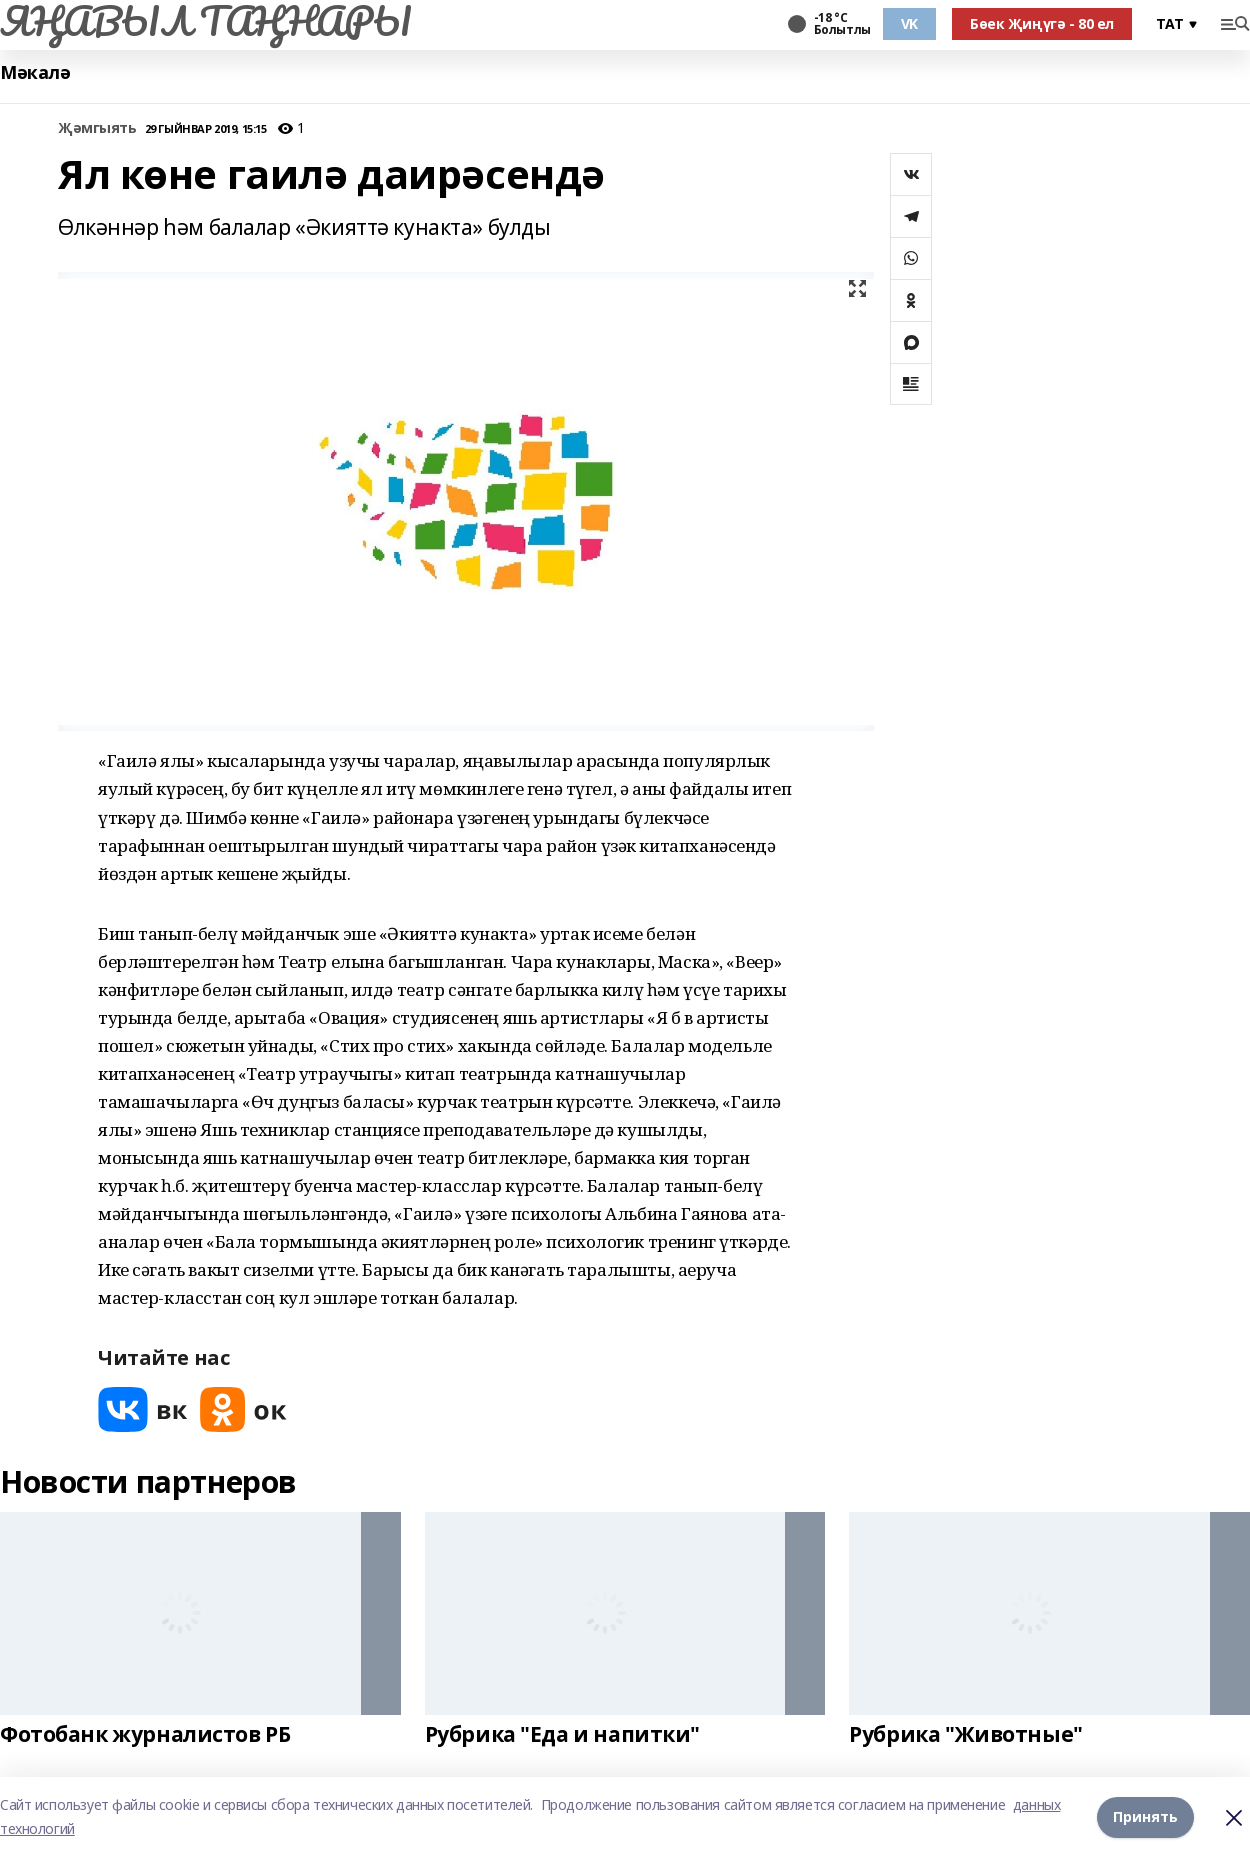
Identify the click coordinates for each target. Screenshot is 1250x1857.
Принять (1145, 1816)
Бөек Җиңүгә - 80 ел (1042, 23)
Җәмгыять (97, 128)
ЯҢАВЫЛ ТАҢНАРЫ (205, 21)
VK (909, 23)
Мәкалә (35, 72)
